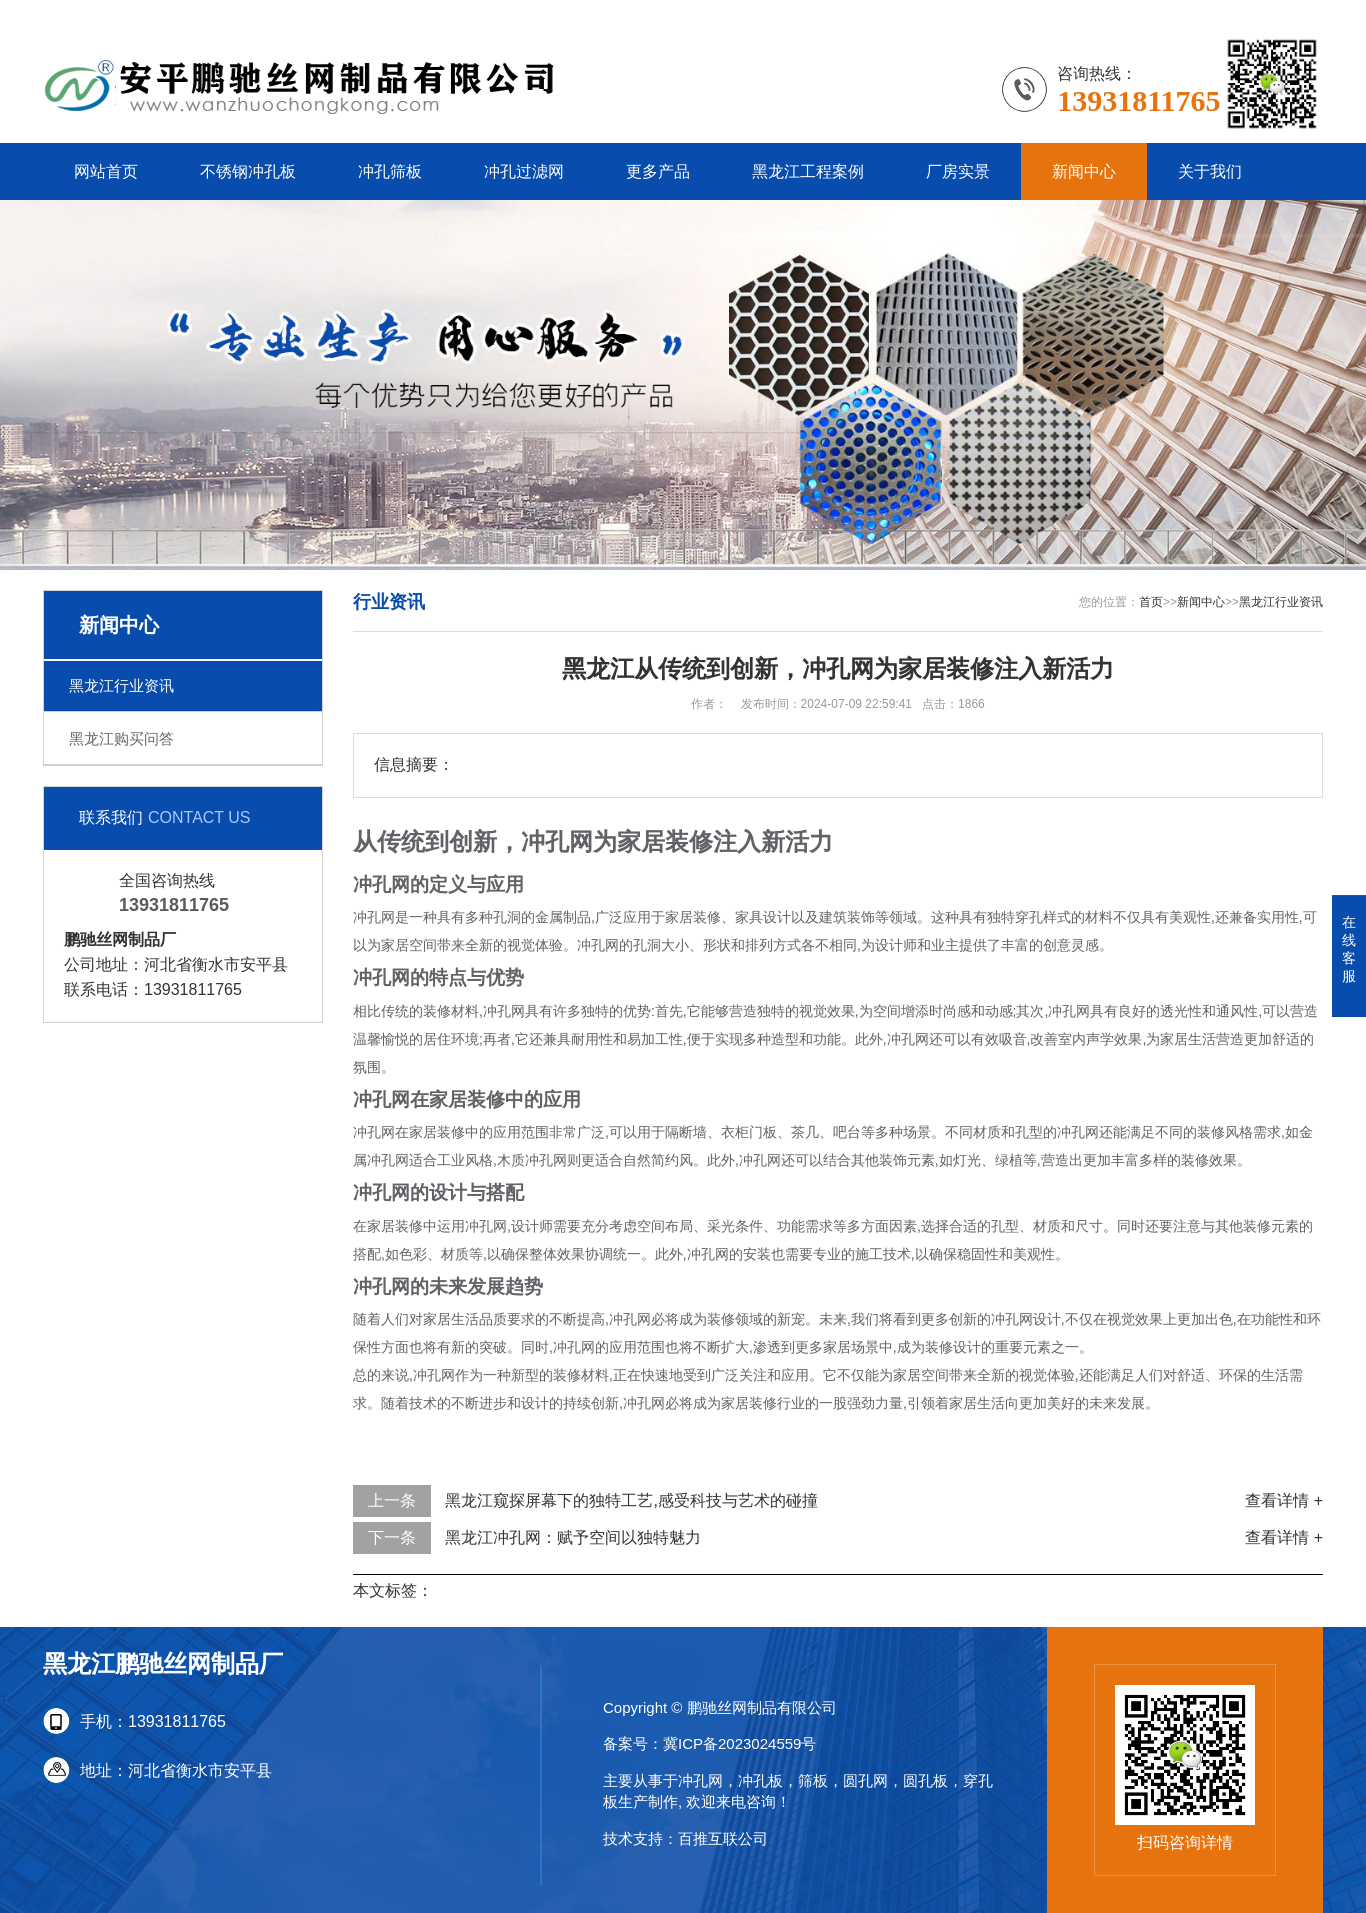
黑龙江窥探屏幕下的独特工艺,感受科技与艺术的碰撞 (631, 1500)
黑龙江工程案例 (808, 171)
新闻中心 (1084, 171)
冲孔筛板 (390, 171)
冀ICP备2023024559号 (739, 1743)
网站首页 (106, 171)
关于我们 (1210, 171)
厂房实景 (958, 171)
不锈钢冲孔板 (248, 171)
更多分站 (1291, 14)
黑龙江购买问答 (121, 738)
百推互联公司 (723, 1838)
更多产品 (658, 171)
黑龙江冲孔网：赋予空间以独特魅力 (573, 1537)
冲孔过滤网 (524, 171)
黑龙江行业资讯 (121, 685)
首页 (1151, 602)
